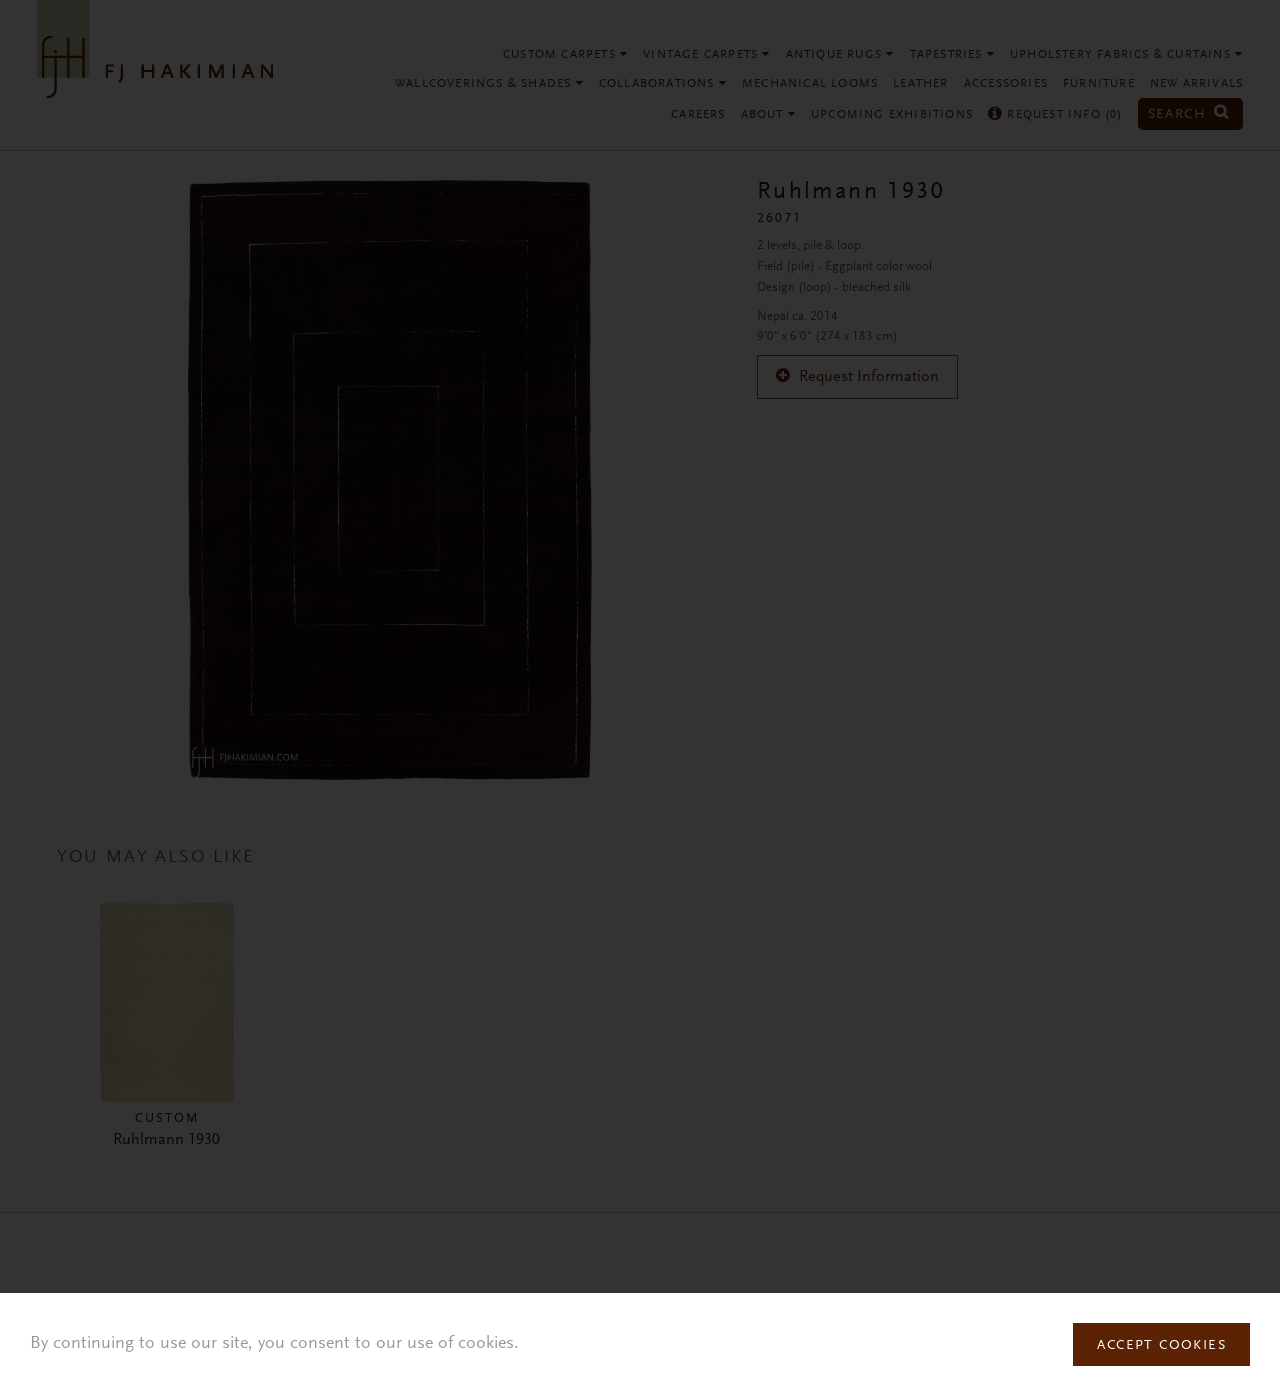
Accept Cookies (1161, 1346)
